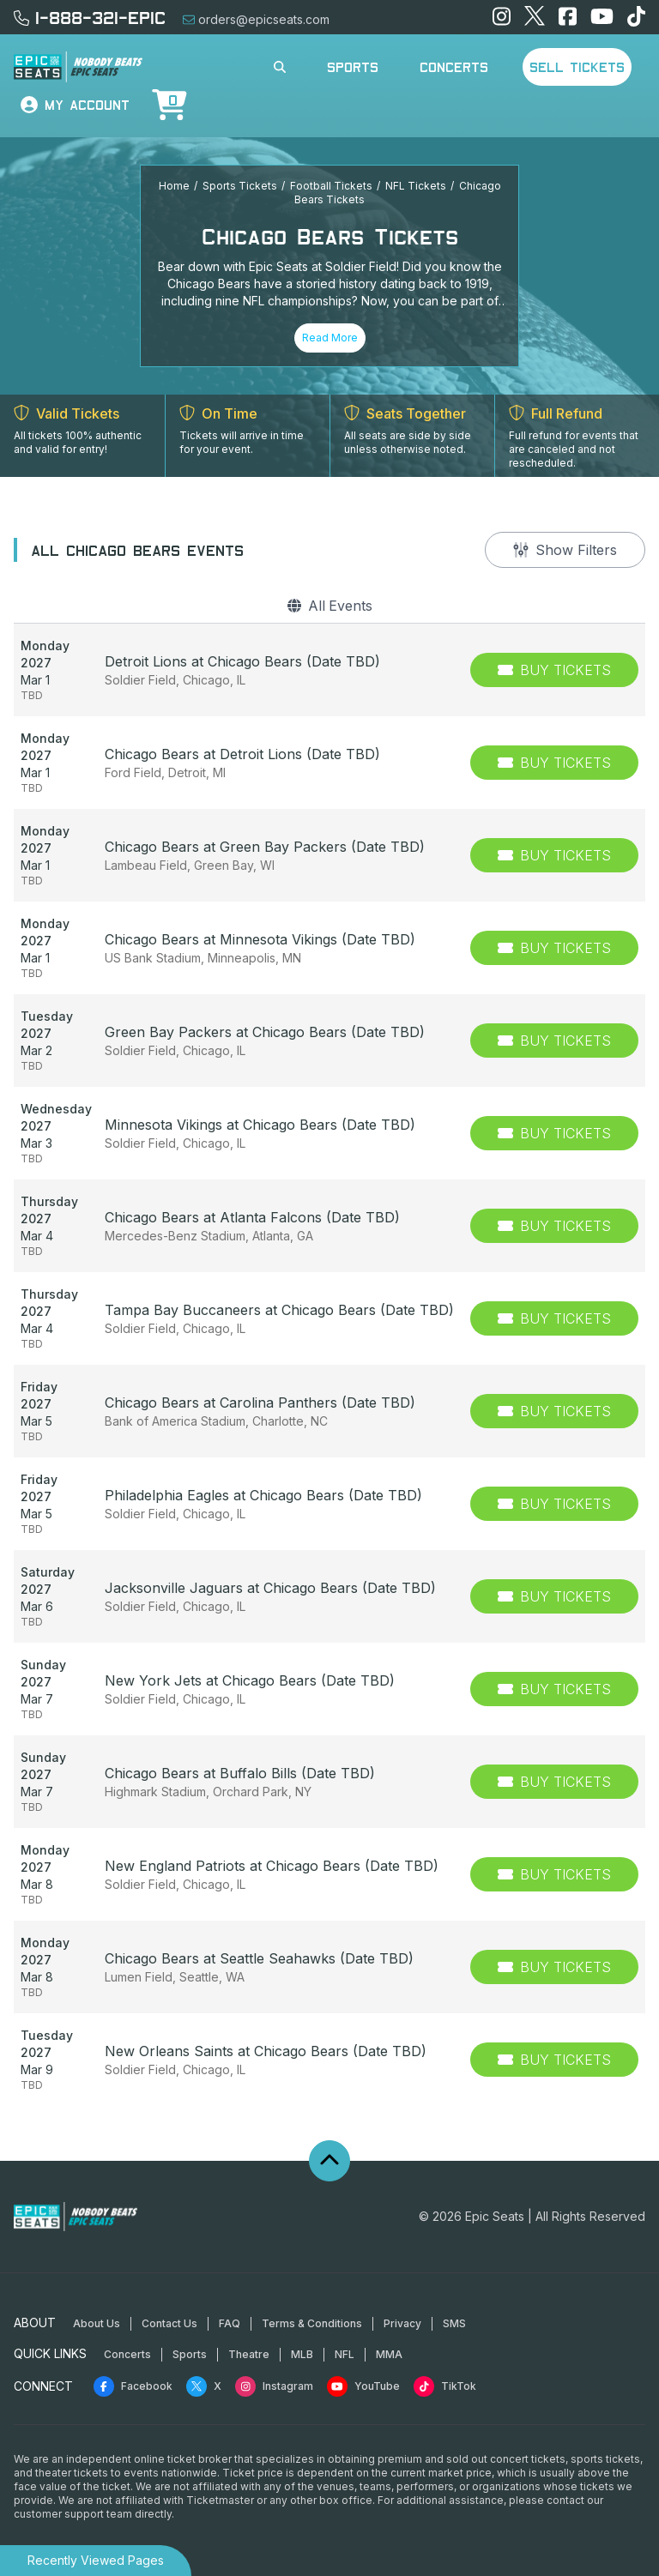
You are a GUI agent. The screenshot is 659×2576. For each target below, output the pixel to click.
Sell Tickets (577, 67)
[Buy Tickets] (554, 670)
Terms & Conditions (312, 2323)
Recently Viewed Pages (95, 2560)
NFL (344, 2354)
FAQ (229, 2323)
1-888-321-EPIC (90, 17)
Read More (330, 337)
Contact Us (169, 2323)
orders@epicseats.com (256, 19)
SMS (454, 2323)
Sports (352, 67)
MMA (389, 2354)
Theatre (248, 2354)
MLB (302, 2354)
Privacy (402, 2323)
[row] (329, 670)
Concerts (454, 67)
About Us (96, 2323)
